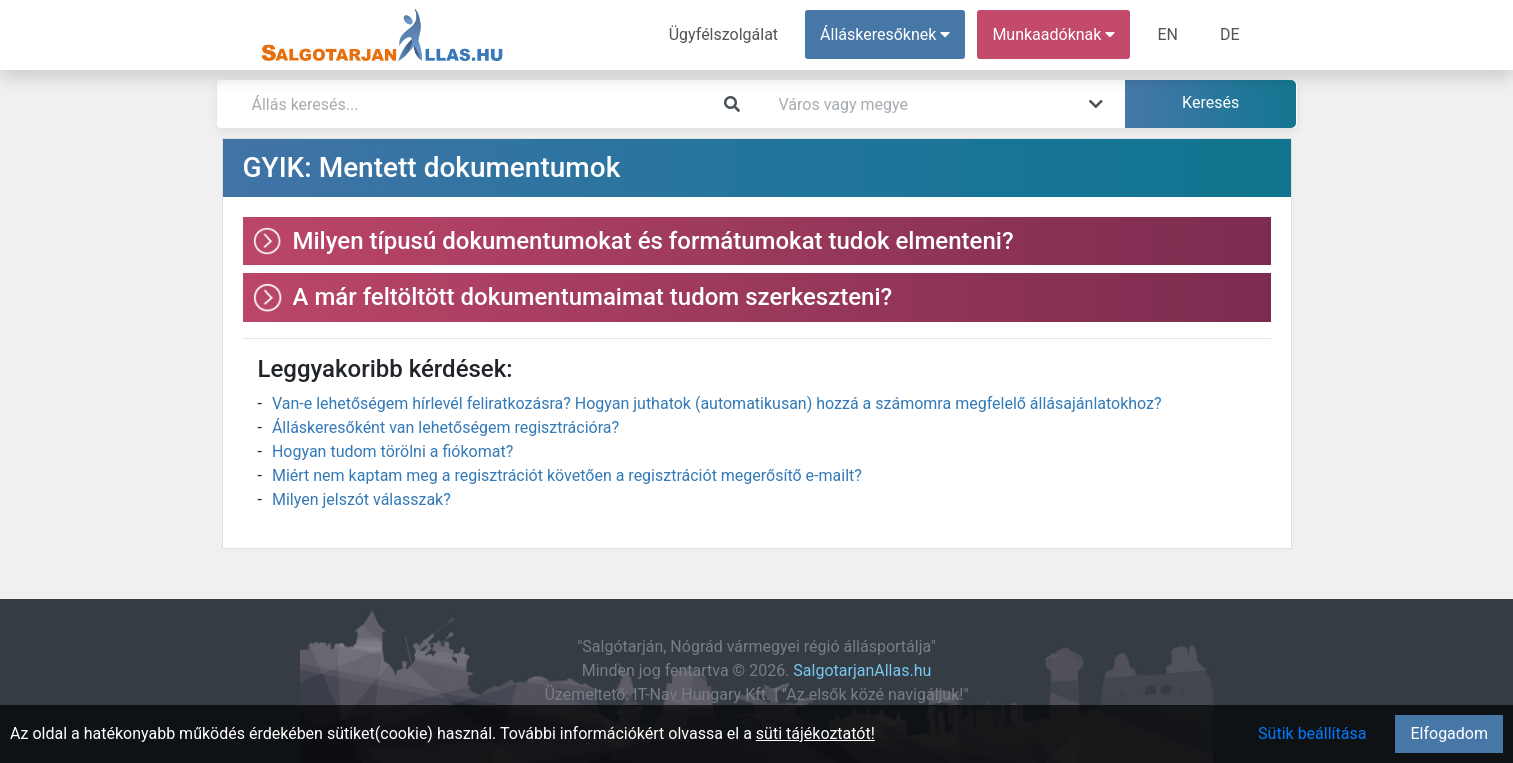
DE (1230, 34)
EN (1167, 34)
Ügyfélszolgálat (723, 34)
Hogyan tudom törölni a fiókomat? (392, 451)
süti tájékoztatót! (815, 733)
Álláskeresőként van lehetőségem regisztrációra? (445, 427)
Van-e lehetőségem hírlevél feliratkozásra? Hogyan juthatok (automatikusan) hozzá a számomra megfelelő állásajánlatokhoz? (717, 403)
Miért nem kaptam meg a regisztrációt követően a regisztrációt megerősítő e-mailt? (567, 475)
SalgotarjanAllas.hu (862, 670)
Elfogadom (1449, 733)
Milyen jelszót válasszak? (361, 499)
